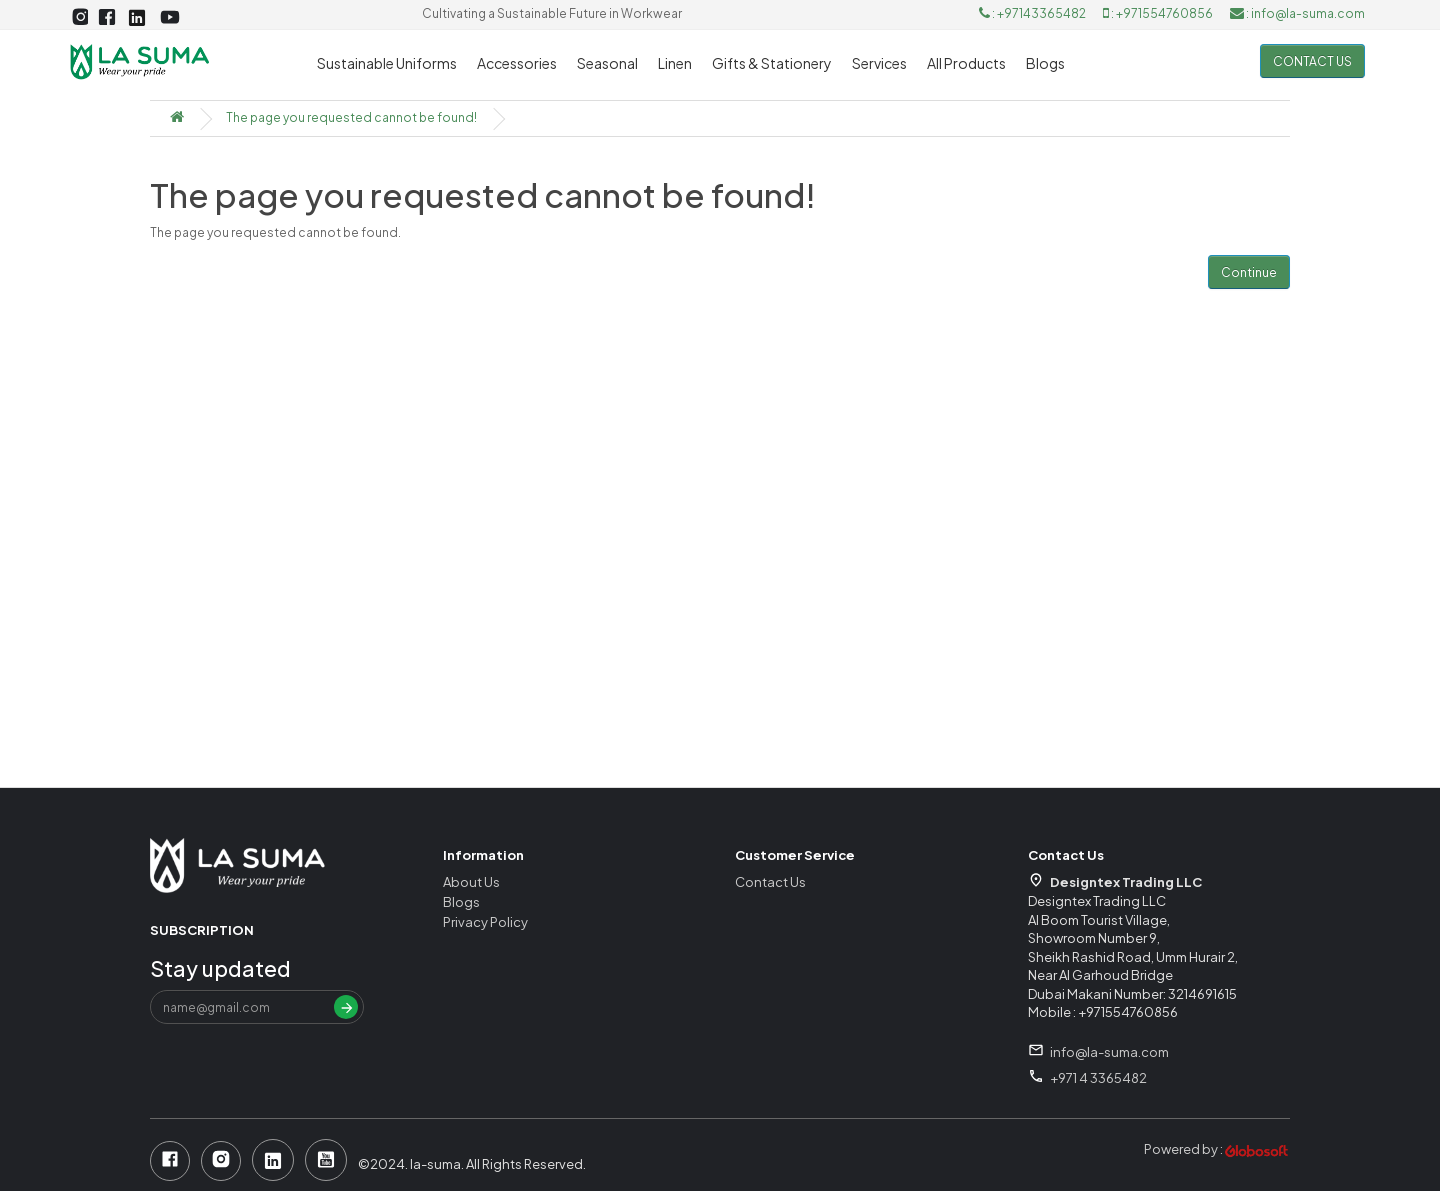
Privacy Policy (485, 922)
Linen (675, 63)
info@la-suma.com (1109, 1052)
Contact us (1312, 61)
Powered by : (1217, 1149)
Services (879, 63)
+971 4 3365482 (1098, 1078)
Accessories (517, 63)
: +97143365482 (1033, 13)
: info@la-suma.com (1297, 13)
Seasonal (607, 63)
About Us (471, 882)
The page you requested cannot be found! (351, 117)
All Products (966, 63)
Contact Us (770, 882)
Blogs (1045, 63)
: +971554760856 (1159, 13)
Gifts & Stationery (772, 63)
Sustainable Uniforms (387, 63)
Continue (1249, 272)
